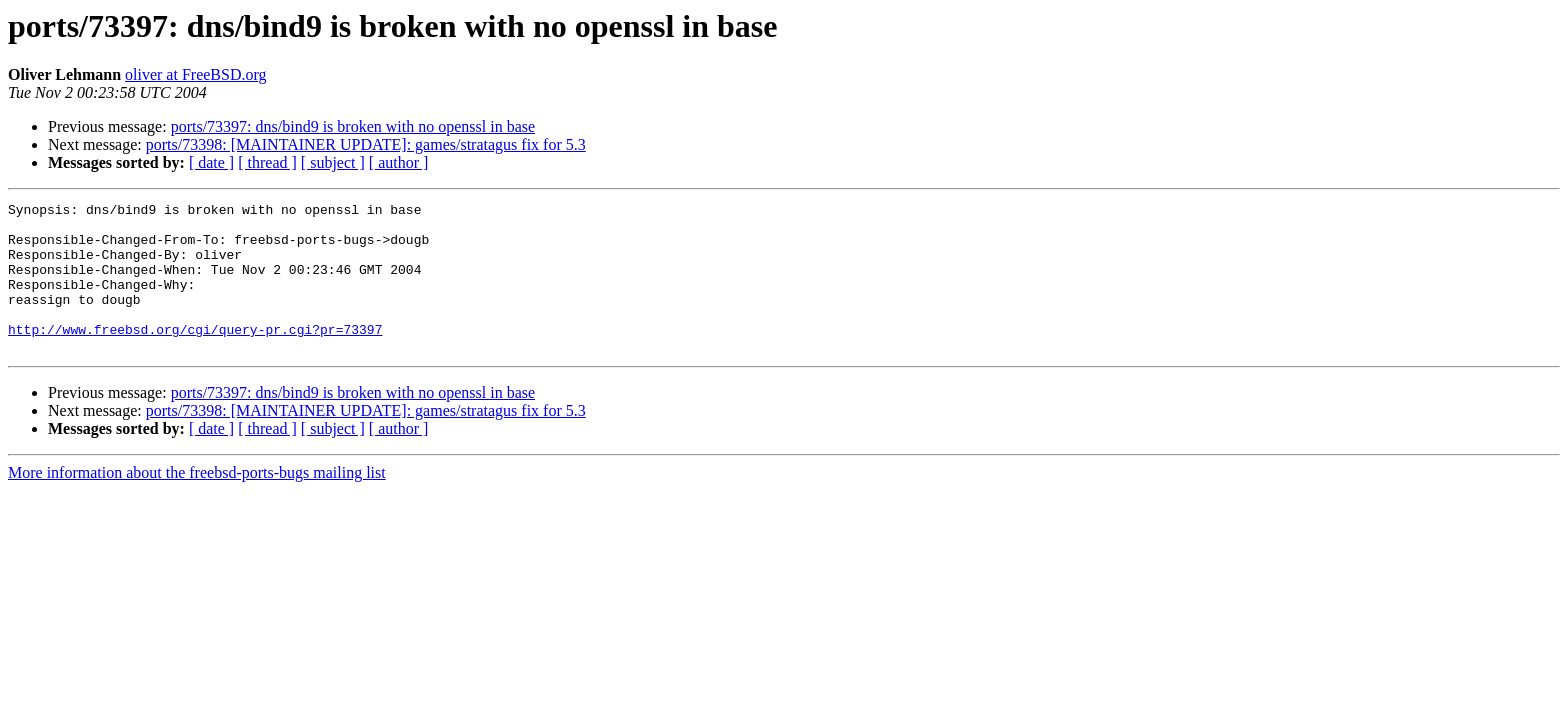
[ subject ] (333, 162)
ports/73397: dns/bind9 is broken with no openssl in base (353, 126)
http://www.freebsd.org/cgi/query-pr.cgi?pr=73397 (195, 356)
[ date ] (211, 162)
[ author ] (399, 162)
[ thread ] (267, 162)
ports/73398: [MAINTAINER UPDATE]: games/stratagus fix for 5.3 (366, 144)
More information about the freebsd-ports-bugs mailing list (197, 502)
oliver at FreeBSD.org (195, 74)
